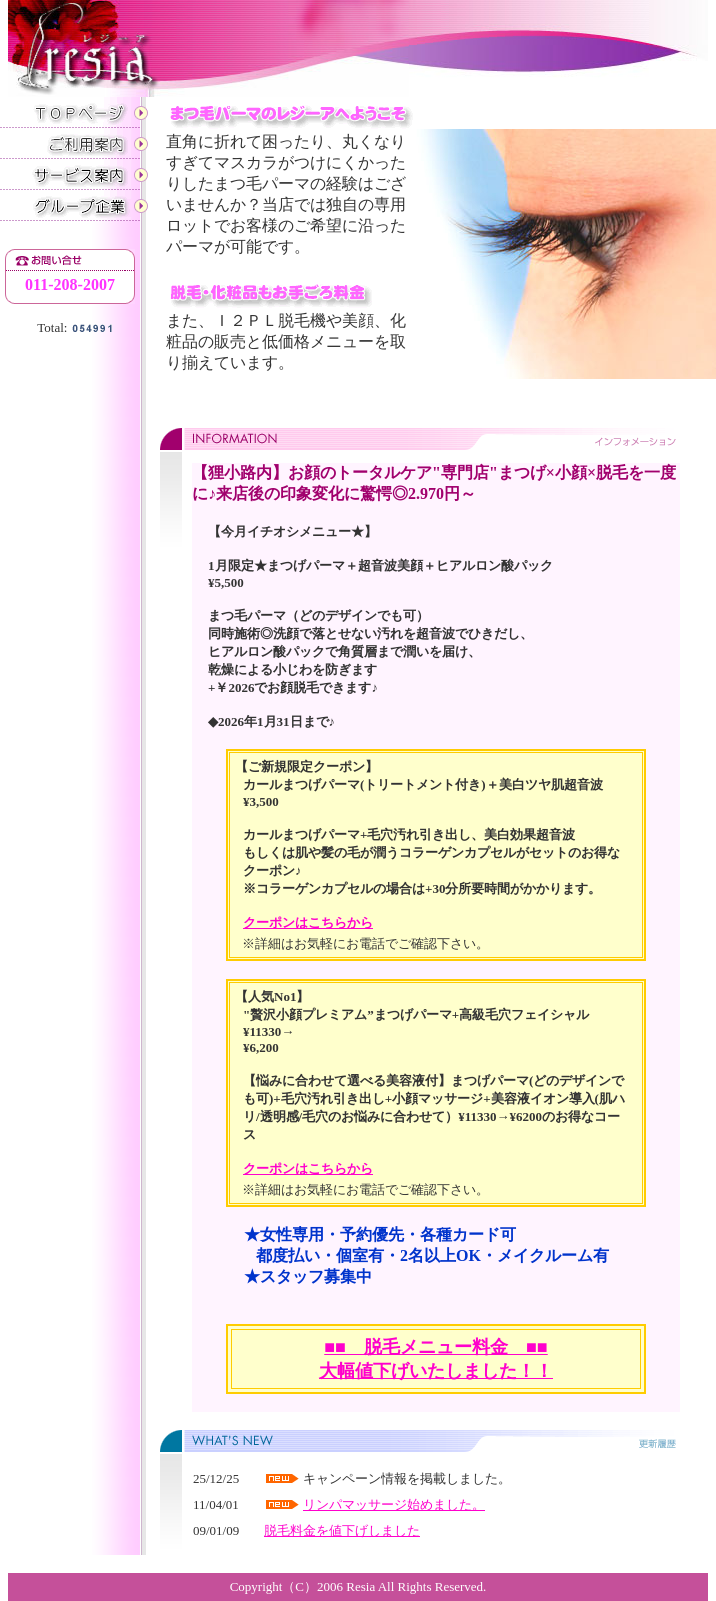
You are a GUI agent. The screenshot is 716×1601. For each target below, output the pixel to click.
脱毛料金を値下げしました (342, 1530)
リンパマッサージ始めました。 (394, 1504)
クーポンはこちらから (308, 922)
